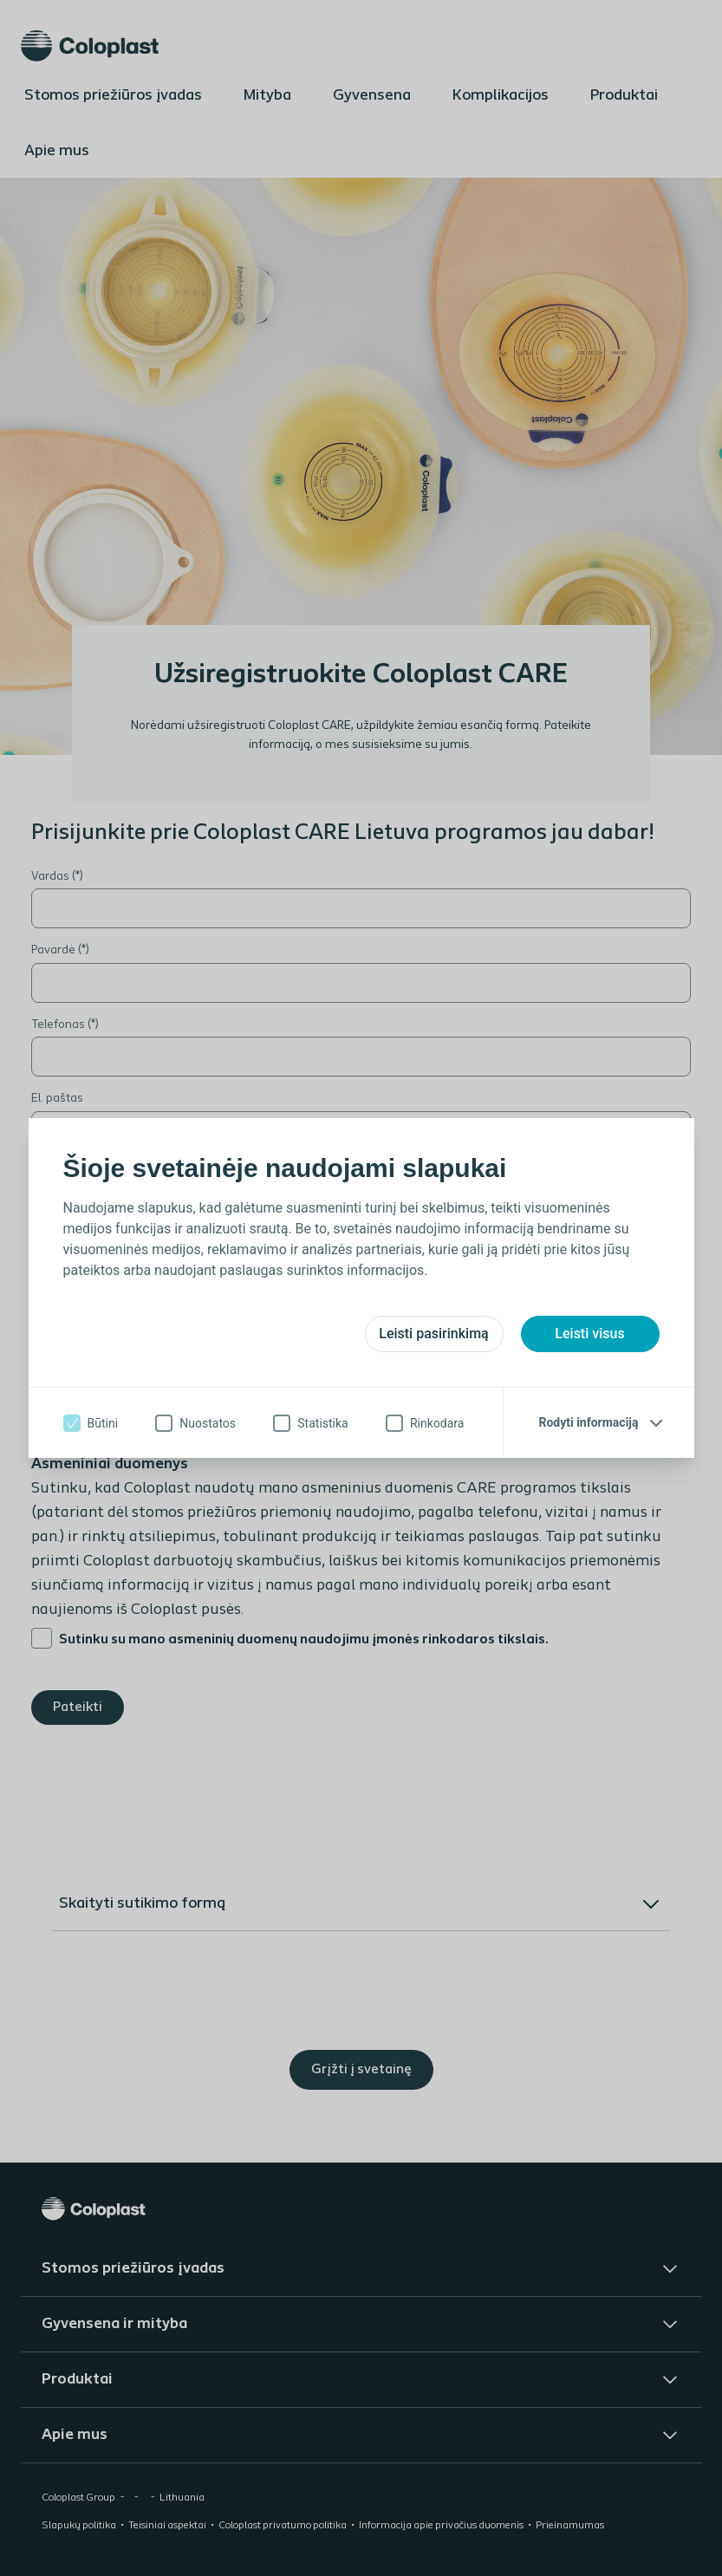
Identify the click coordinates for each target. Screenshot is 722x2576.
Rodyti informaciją (588, 1422)
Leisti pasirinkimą (433, 1333)
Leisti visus (589, 1333)
